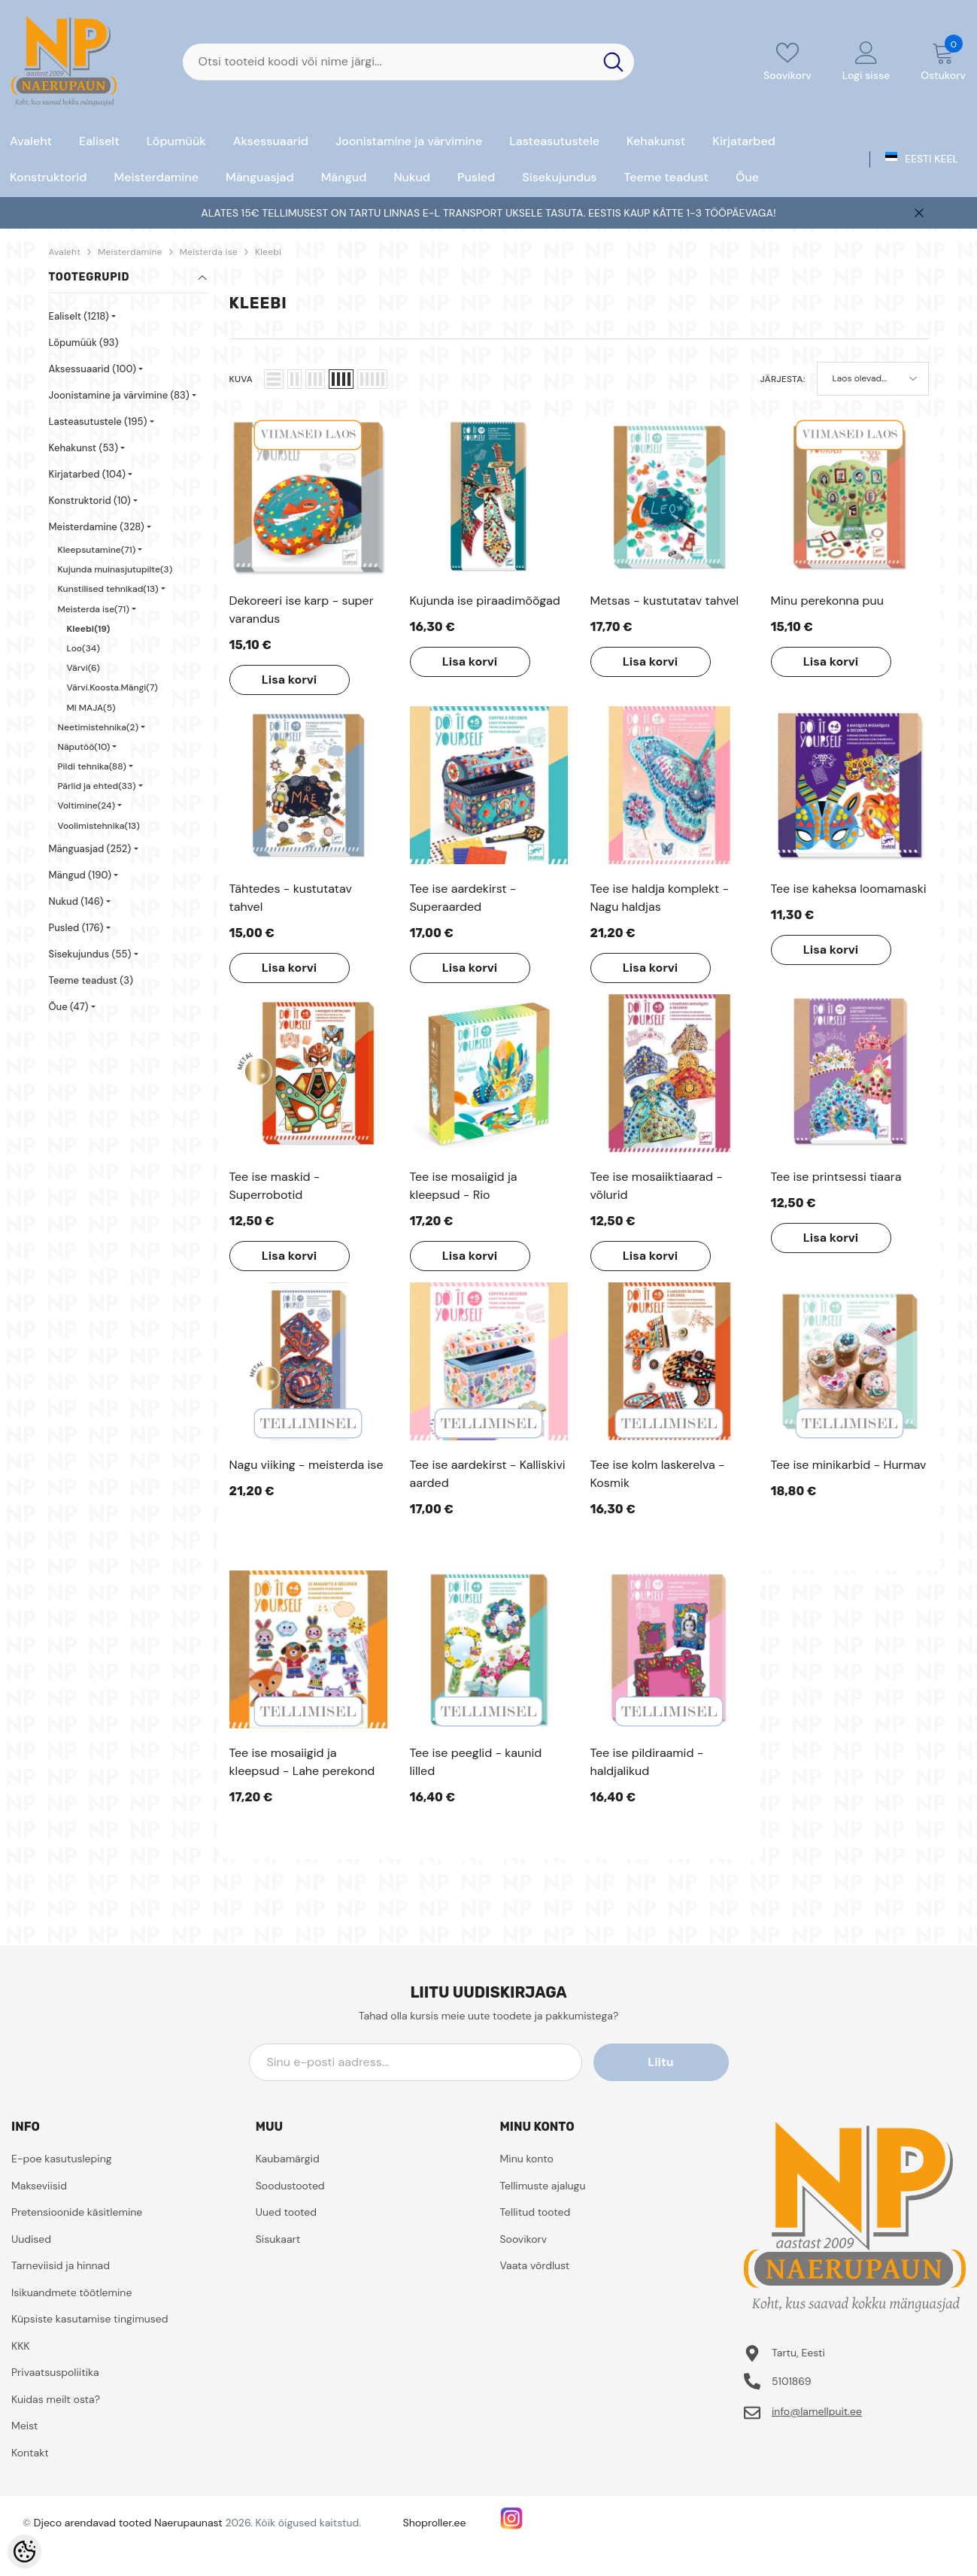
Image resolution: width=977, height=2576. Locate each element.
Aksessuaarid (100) (92, 369)
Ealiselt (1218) (79, 316)
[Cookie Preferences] (24, 2551)
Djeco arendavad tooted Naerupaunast (128, 2522)
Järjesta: (783, 379)
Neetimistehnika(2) (98, 727)
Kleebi (268, 252)
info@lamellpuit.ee (817, 2411)
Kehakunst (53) (84, 447)
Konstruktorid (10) (90, 500)
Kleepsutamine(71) (97, 550)
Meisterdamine (130, 252)
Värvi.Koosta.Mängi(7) (112, 687)
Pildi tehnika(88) (92, 766)
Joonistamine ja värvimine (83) (119, 395)
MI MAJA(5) (91, 708)
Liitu (660, 2062)
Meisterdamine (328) (96, 526)
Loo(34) (83, 648)
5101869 (792, 2381)
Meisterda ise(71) (93, 609)
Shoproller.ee (434, 2522)
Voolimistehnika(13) (99, 826)
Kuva (241, 379)
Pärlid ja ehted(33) (97, 786)
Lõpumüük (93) (84, 342)
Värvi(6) (83, 668)
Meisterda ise (209, 252)
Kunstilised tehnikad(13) (108, 589)
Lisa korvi (289, 679)
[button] (274, 379)
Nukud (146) (76, 901)
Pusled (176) (76, 927)
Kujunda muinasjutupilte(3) (115, 569)
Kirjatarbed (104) (87, 474)
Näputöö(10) (84, 747)
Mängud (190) (80, 875)
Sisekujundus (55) (90, 954)
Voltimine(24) (87, 806)
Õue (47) (69, 1006)
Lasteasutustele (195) (98, 421)
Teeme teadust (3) (91, 980)
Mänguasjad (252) (90, 848)
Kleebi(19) (89, 629)
